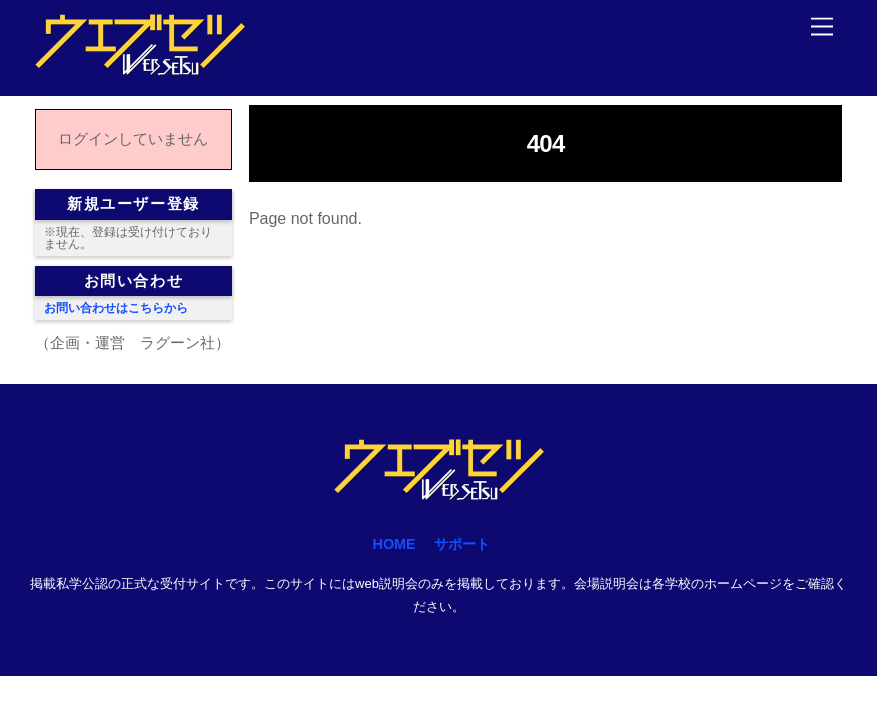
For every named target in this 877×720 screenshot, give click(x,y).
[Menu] (822, 27)
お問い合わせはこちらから (116, 308)
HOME (394, 544)
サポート (462, 544)
